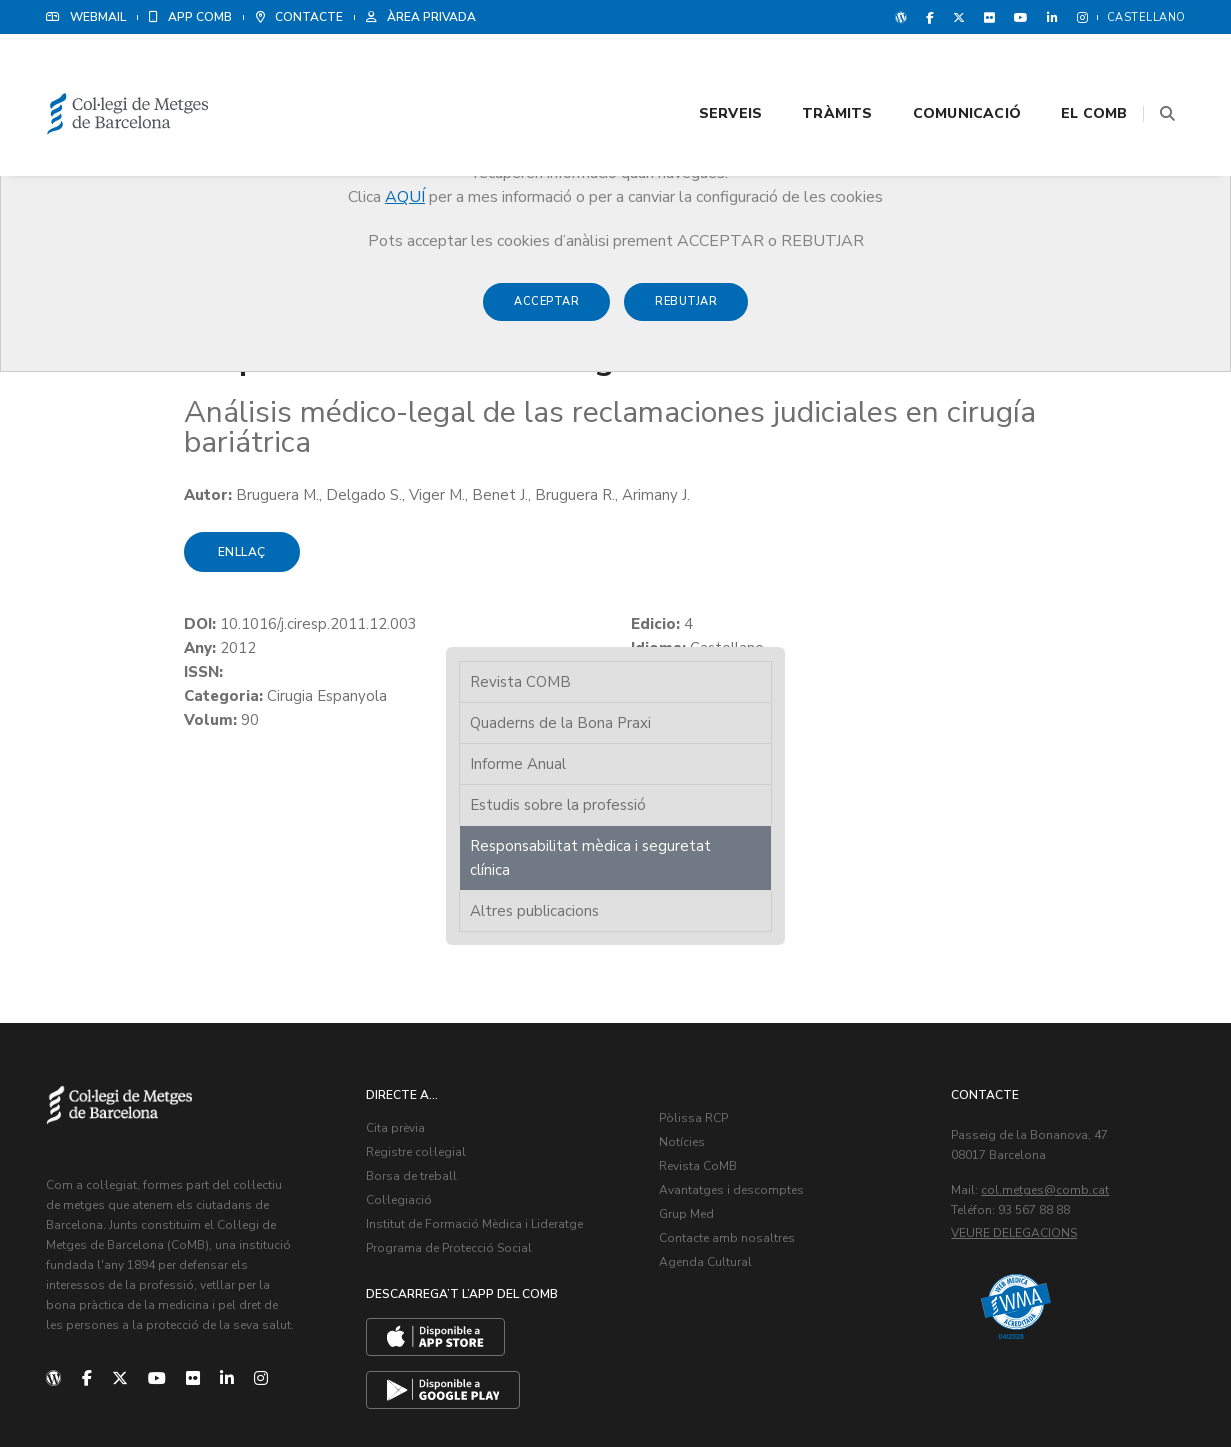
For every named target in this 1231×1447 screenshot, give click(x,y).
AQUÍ (405, 197)
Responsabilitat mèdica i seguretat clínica (1015, 435)
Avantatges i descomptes (733, 1006)
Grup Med (688, 1030)
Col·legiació (401, 1016)
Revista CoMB (700, 982)
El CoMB (1050, 71)
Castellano (1146, 17)
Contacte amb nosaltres (729, 1054)
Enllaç (104, 554)
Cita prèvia (397, 944)
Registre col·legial (418, 968)
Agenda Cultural (707, 1078)
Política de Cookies (1126, 1387)
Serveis (685, 71)
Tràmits (793, 71)
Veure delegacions (1016, 1049)
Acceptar (546, 311)
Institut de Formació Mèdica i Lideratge (476, 1040)
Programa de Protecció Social (451, 1064)
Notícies (684, 958)
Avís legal (1028, 1387)
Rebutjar (686, 311)
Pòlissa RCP (695, 934)
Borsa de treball (413, 992)
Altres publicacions (995, 488)
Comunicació (922, 71)
